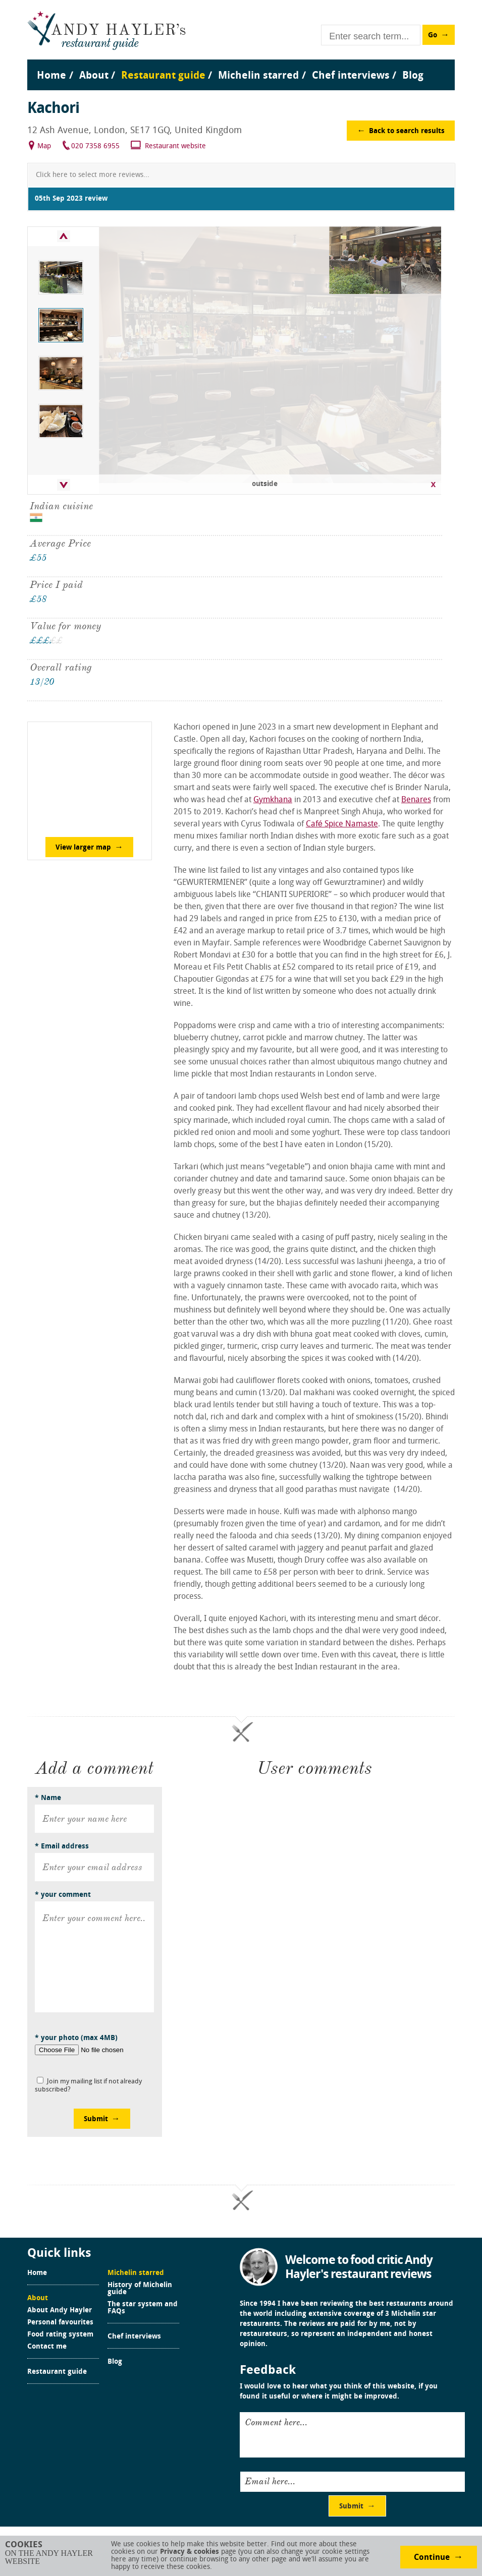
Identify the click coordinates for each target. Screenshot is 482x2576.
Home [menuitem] (51, 76)
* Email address (62, 1846)
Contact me (47, 2347)
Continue (432, 2558)
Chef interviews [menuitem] (351, 76)
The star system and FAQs (143, 2308)
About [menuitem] (94, 76)
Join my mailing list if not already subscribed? (88, 2085)
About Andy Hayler (59, 2310)
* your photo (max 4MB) (76, 2038)
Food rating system (60, 2335)
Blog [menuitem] (412, 76)
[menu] (241, 65)
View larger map (83, 848)
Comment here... (276, 2422)
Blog (115, 2362)
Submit (96, 2119)
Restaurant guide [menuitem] (163, 76)
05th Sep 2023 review (71, 199)
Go (432, 35)
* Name (48, 1798)
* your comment (63, 1895)
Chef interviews (134, 2337)
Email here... (270, 2481)
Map (44, 146)
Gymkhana (272, 800)
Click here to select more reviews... (92, 175)
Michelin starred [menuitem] (258, 76)
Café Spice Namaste (342, 824)
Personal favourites (60, 2322)
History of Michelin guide (140, 2289)
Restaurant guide (57, 2372)
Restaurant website (175, 146)
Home (37, 2273)
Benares (416, 800)
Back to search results (407, 131)
